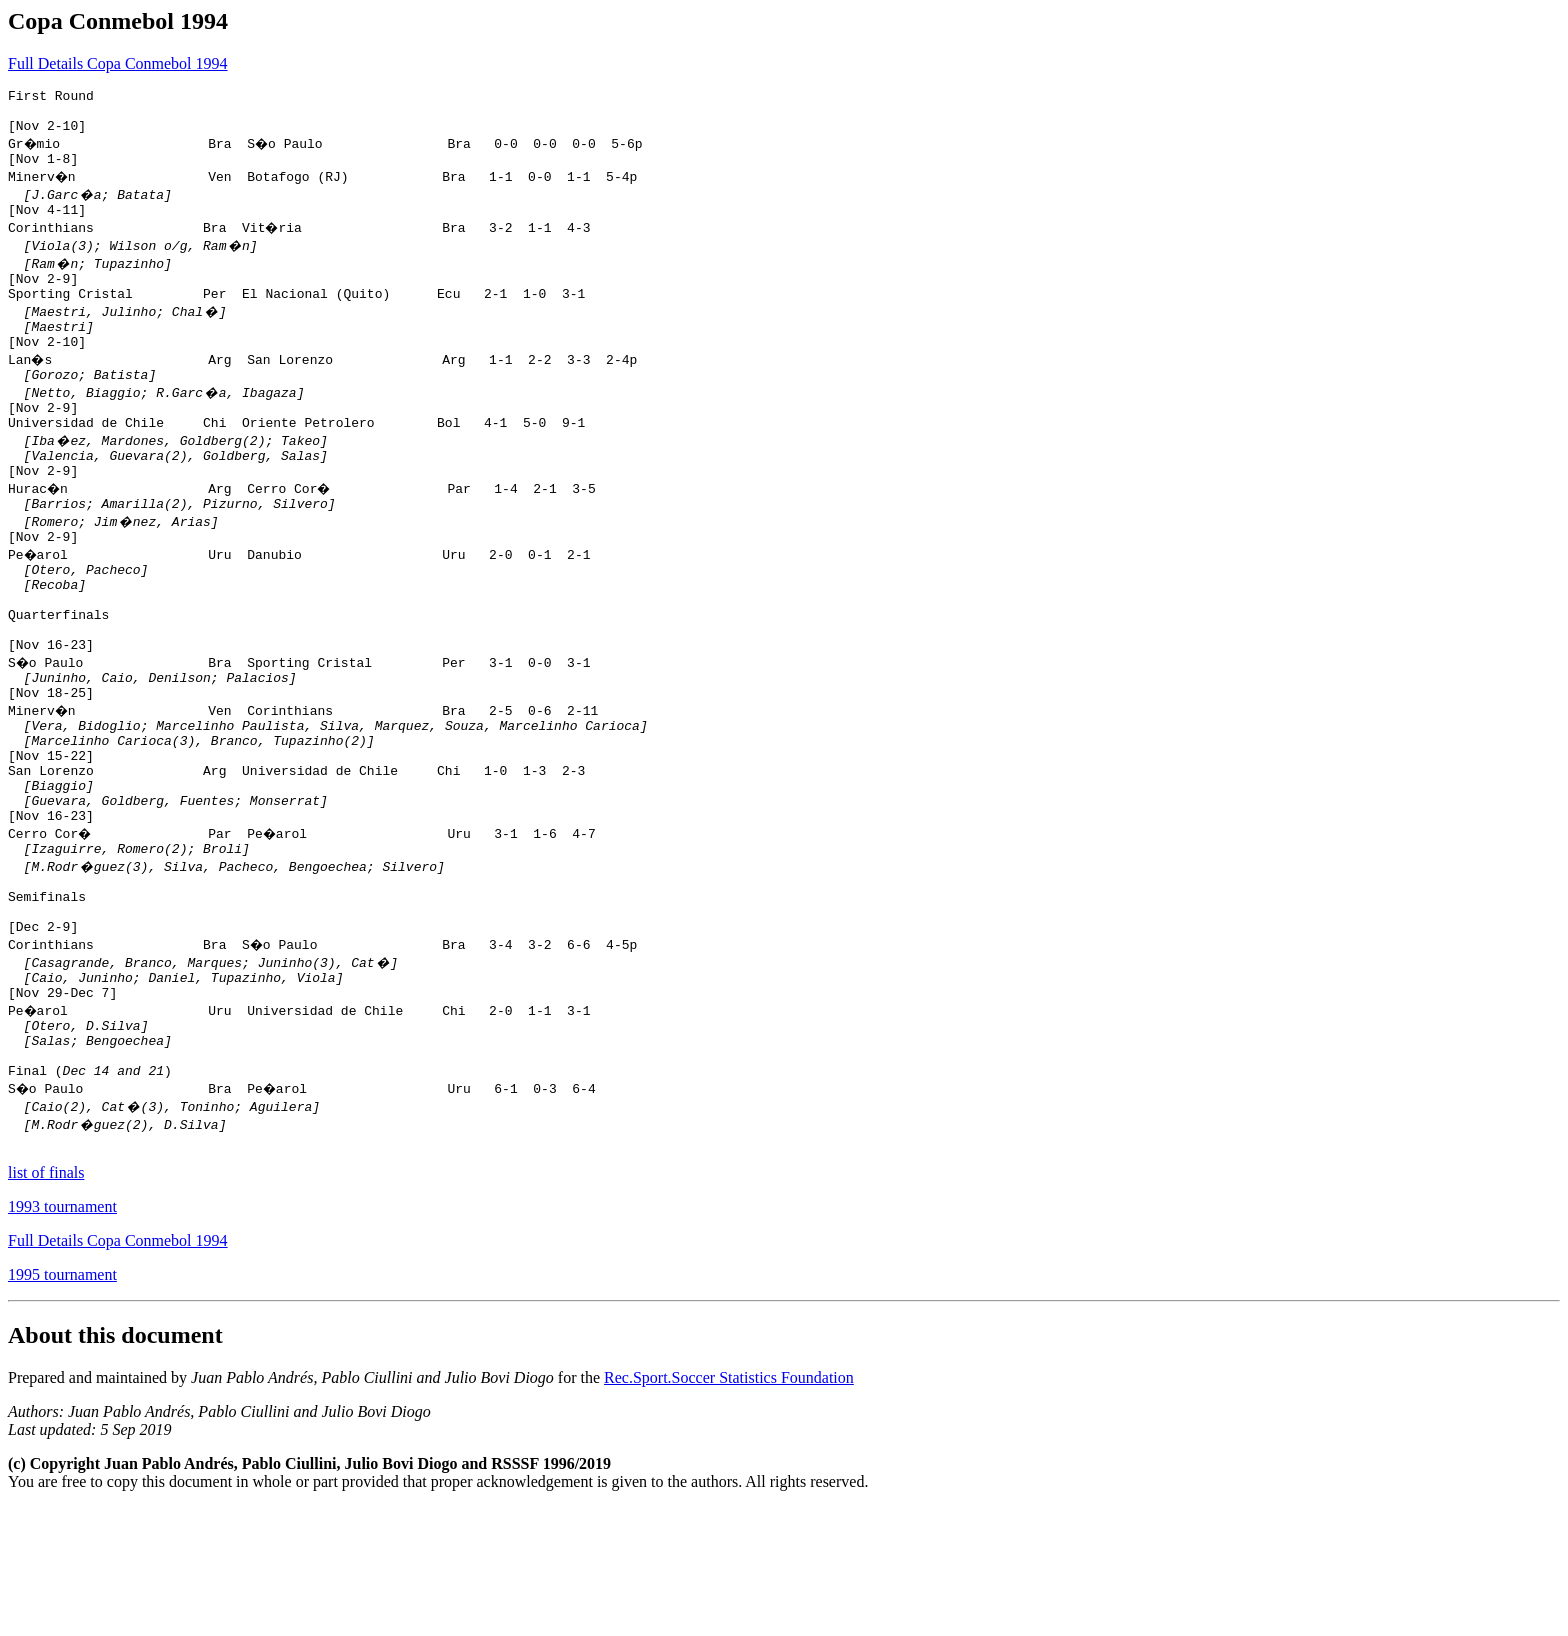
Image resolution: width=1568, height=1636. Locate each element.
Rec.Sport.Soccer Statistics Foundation (729, 1506)
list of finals (46, 1301)
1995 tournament (62, 1403)
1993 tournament (62, 1335)
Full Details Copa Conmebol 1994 (118, 63)
